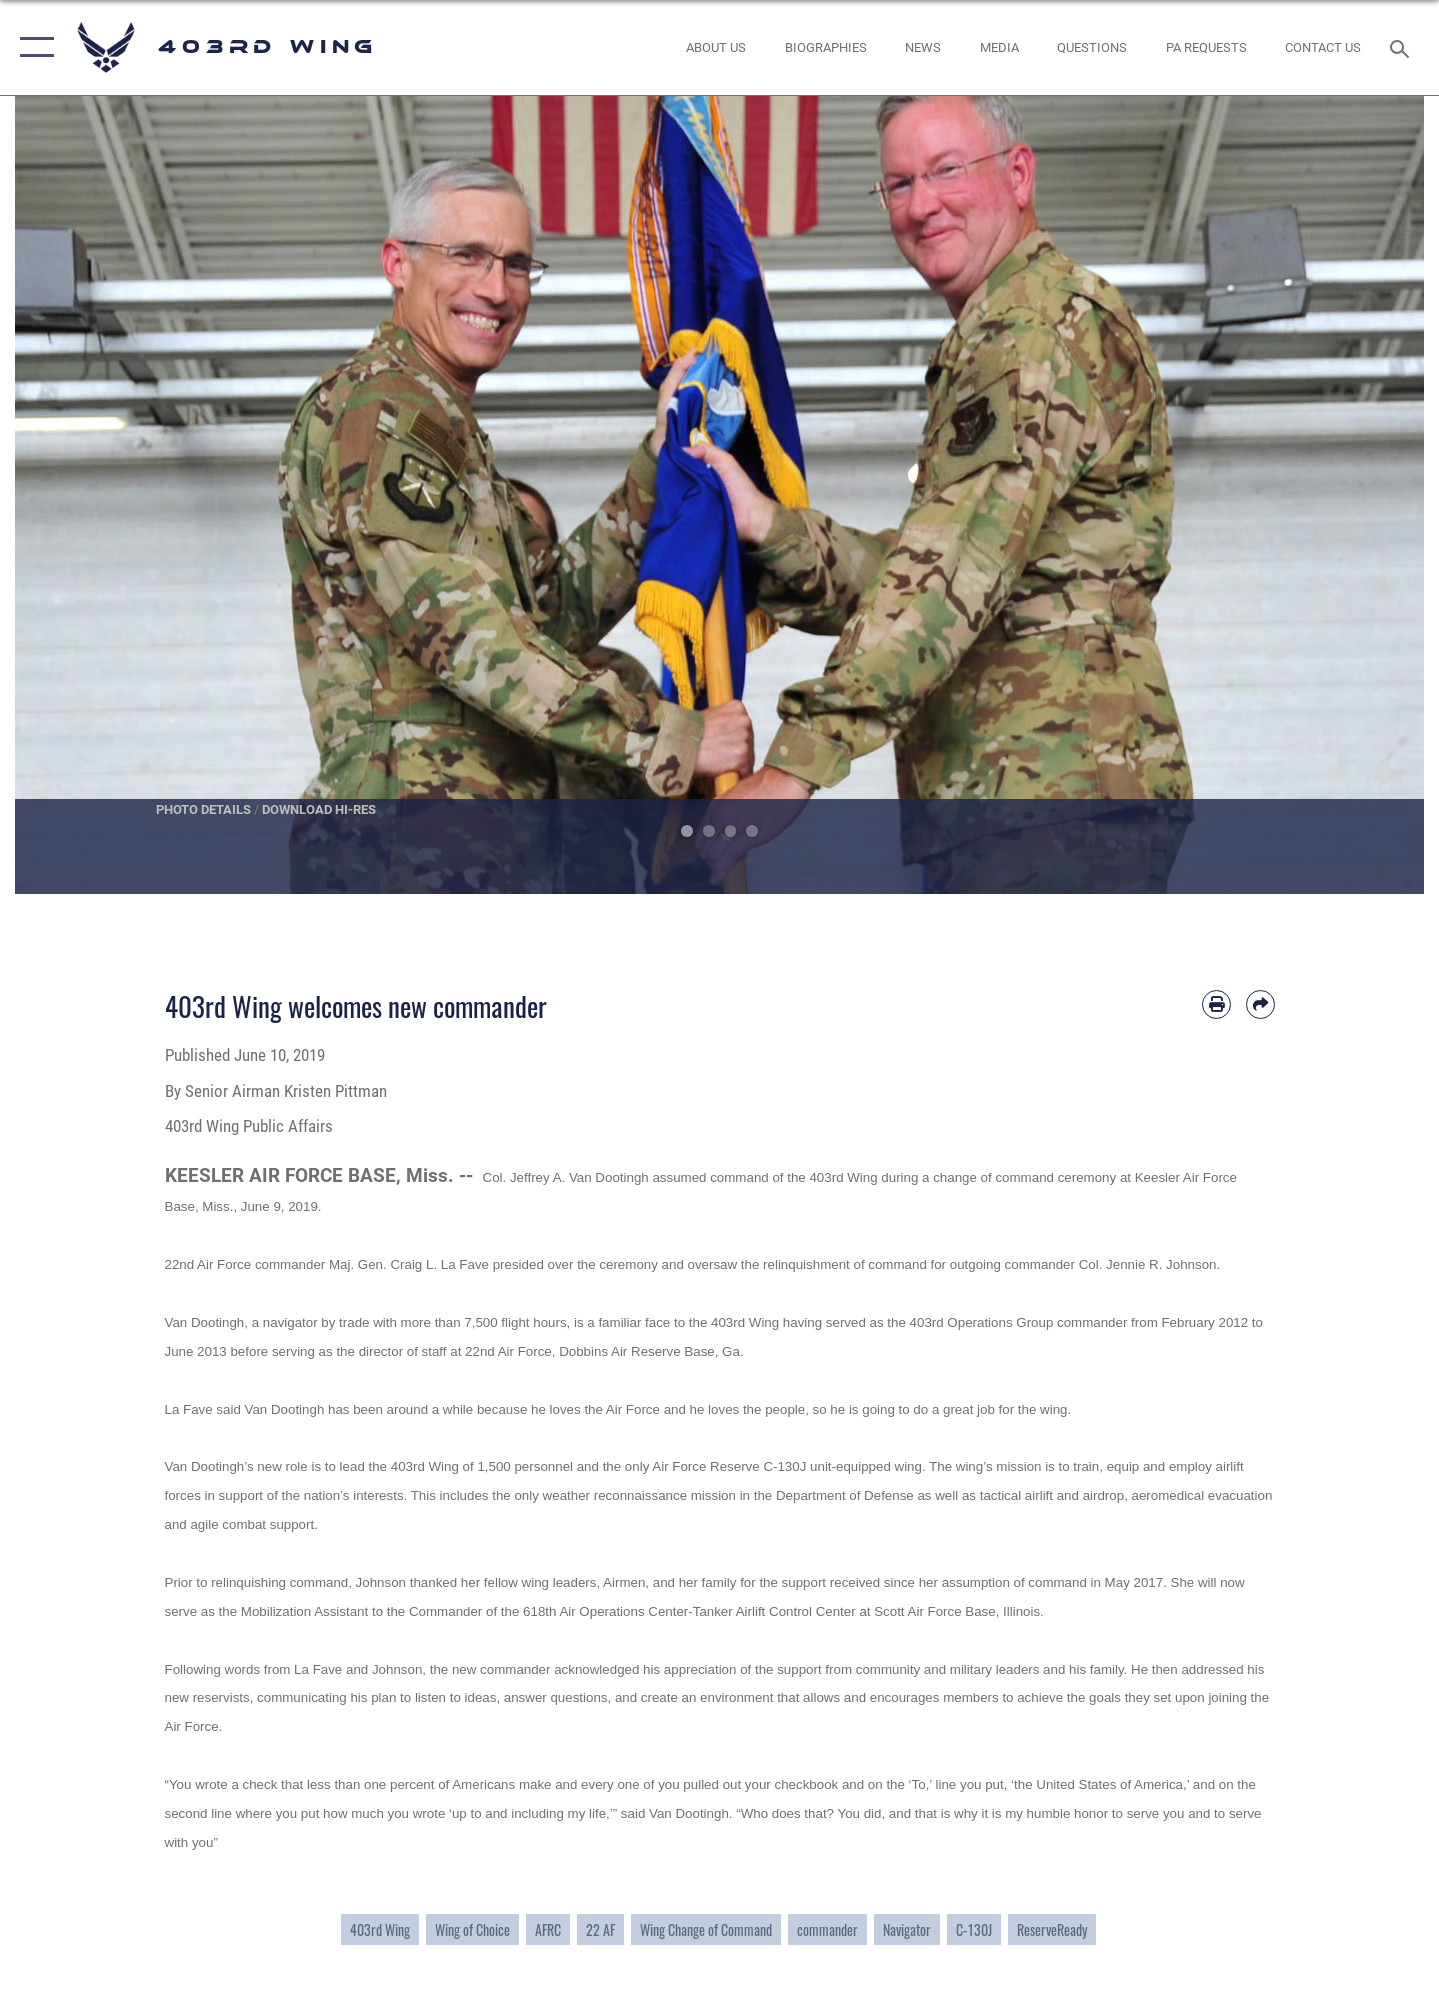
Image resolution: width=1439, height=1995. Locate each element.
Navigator (907, 1929)
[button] (32, 47)
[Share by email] (1260, 1004)
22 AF (600, 1929)
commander (827, 1929)
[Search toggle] (1402, 47)
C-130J (974, 1929)
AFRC (548, 1929)
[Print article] (1216, 1004)
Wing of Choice (472, 1929)
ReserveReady (1052, 1929)
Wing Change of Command (706, 1929)
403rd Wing (380, 1929)
